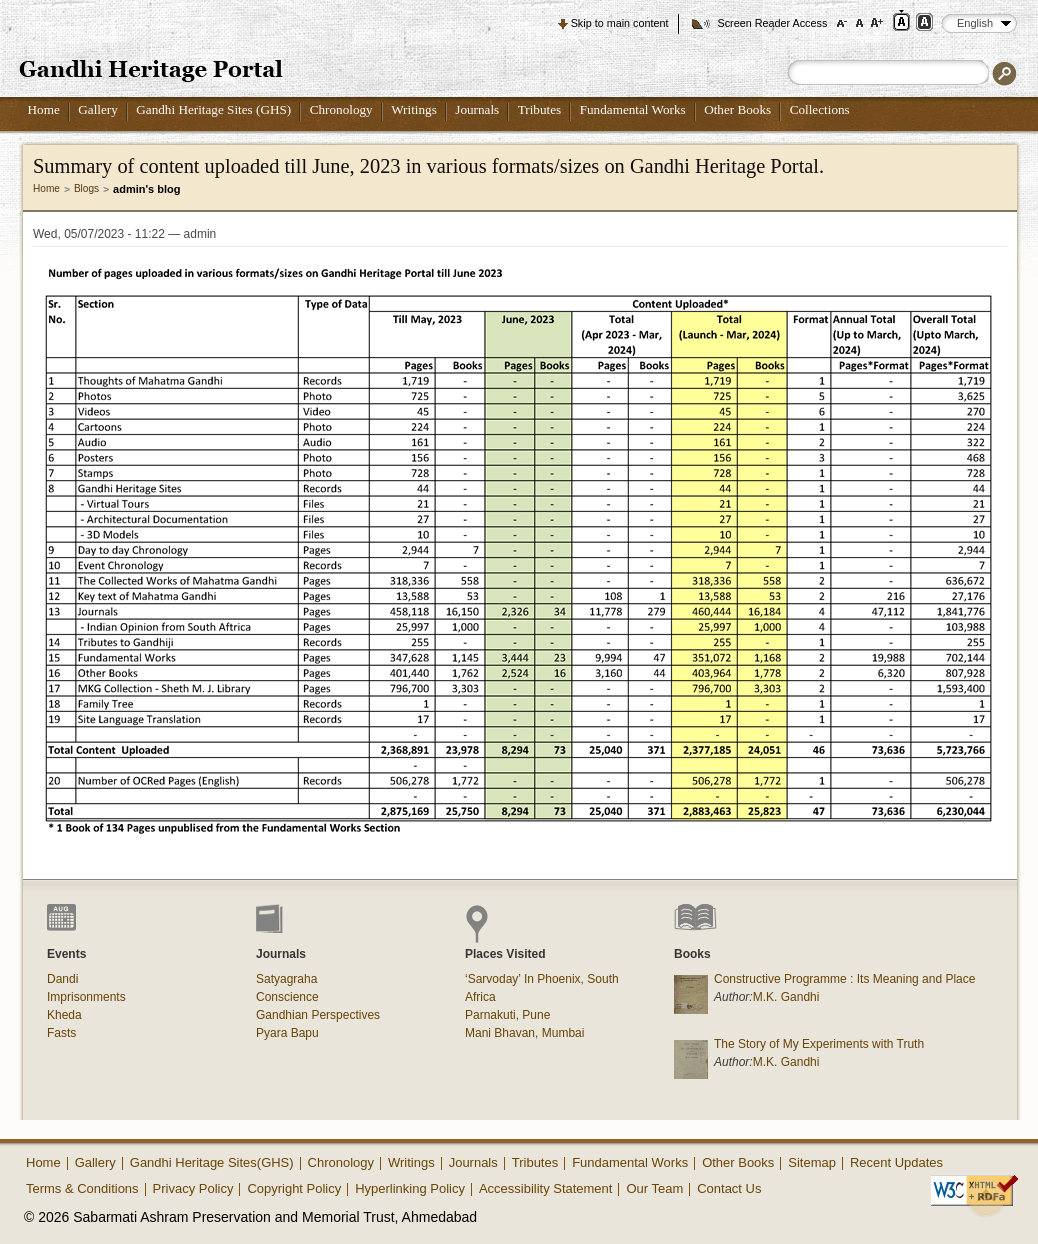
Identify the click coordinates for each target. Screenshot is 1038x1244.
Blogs (86, 188)
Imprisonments (86, 997)
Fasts (61, 1033)
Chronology (341, 109)
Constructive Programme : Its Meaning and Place (844, 979)
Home (44, 109)
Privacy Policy (193, 1188)
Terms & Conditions (82, 1188)
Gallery (98, 109)
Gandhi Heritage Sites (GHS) (213, 109)
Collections (820, 109)
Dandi (62, 979)
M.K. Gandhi (786, 997)
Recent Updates (896, 1162)
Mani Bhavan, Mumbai (524, 1033)
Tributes (539, 109)
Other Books (737, 109)
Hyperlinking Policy (410, 1188)
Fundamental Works (633, 109)
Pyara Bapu (287, 1033)
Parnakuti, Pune (507, 1015)
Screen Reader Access (772, 23)
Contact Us (729, 1188)
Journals (477, 109)
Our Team (654, 1188)
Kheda (64, 1015)
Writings (414, 109)
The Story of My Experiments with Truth (819, 1044)
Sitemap (812, 1162)
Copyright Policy (294, 1188)
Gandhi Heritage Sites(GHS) (212, 1162)
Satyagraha (286, 979)
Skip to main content (620, 23)
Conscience (287, 997)
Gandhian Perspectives (318, 1015)
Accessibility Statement (546, 1188)
